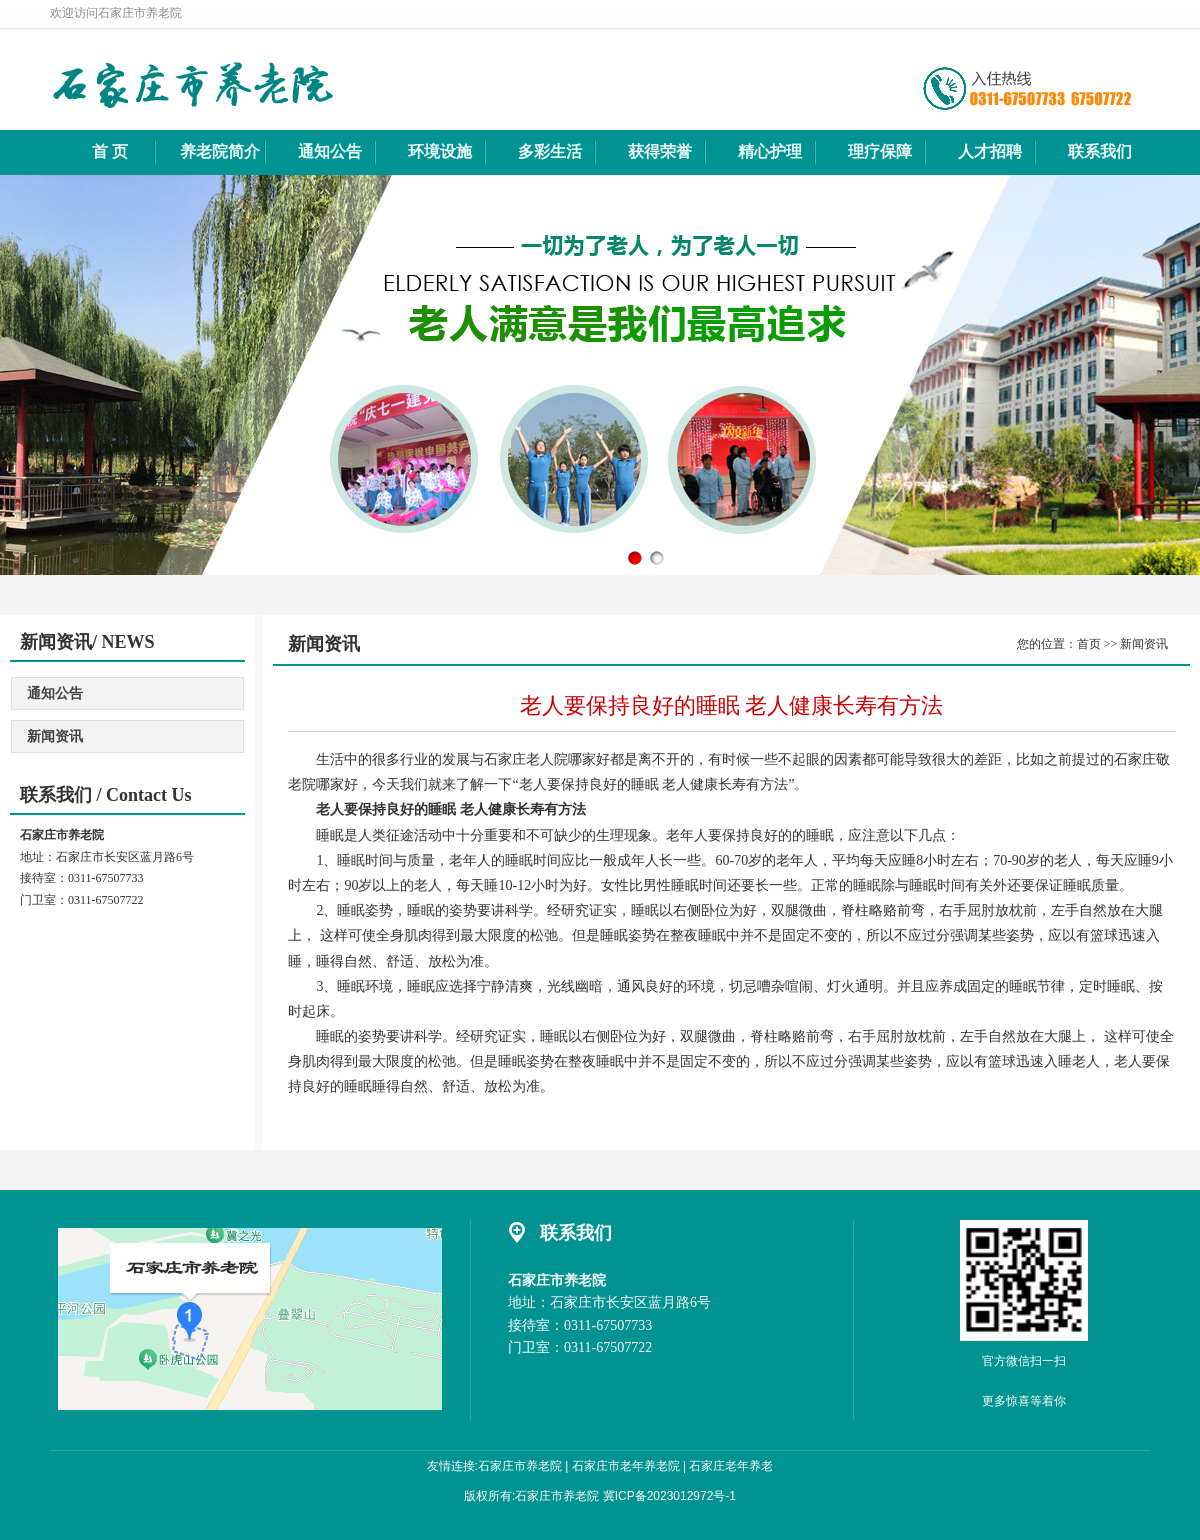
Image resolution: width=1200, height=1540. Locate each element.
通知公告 (55, 693)
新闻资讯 (55, 736)
